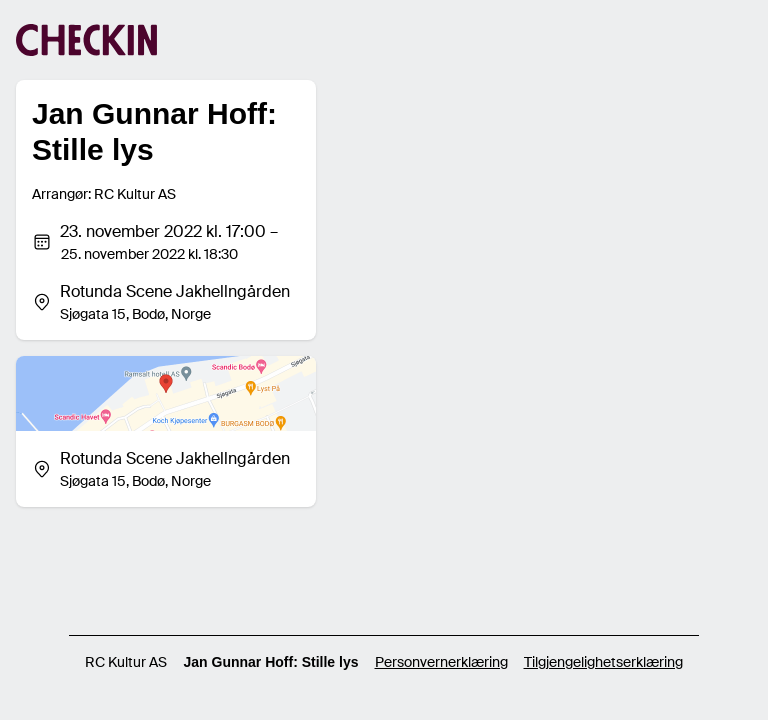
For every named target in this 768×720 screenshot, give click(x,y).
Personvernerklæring (441, 662)
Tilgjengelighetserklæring (603, 662)
